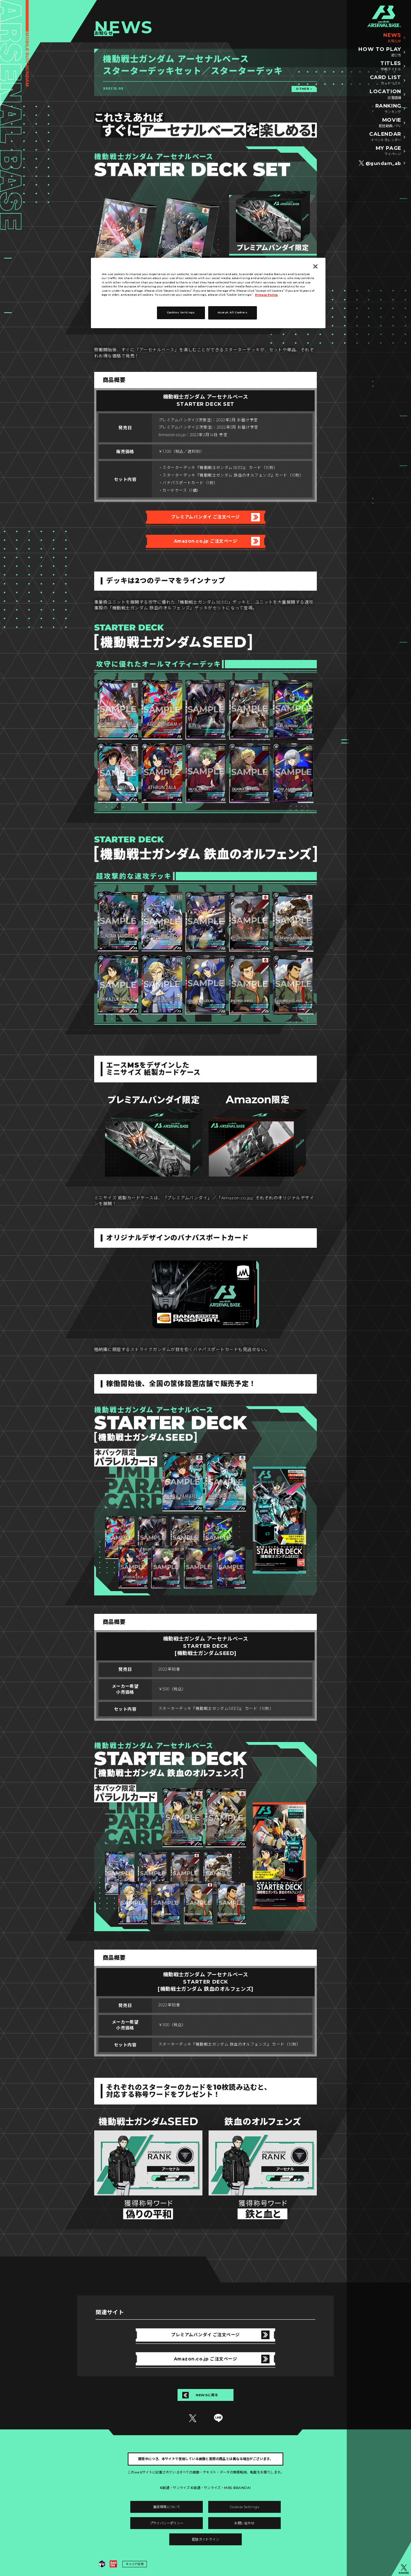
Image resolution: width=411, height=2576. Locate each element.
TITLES (390, 66)
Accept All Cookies (232, 312)
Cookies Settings (244, 2507)
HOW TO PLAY (379, 52)
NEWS (392, 38)
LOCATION (385, 94)
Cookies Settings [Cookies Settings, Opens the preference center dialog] (181, 312)
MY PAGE (388, 151)
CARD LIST (385, 80)
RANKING (388, 108)
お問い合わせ (244, 2523)
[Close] (315, 266)
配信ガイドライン (205, 2539)
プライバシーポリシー (167, 2523)
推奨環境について (166, 2507)
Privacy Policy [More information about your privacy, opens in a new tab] (266, 294)
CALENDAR (385, 137)
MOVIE (390, 123)
